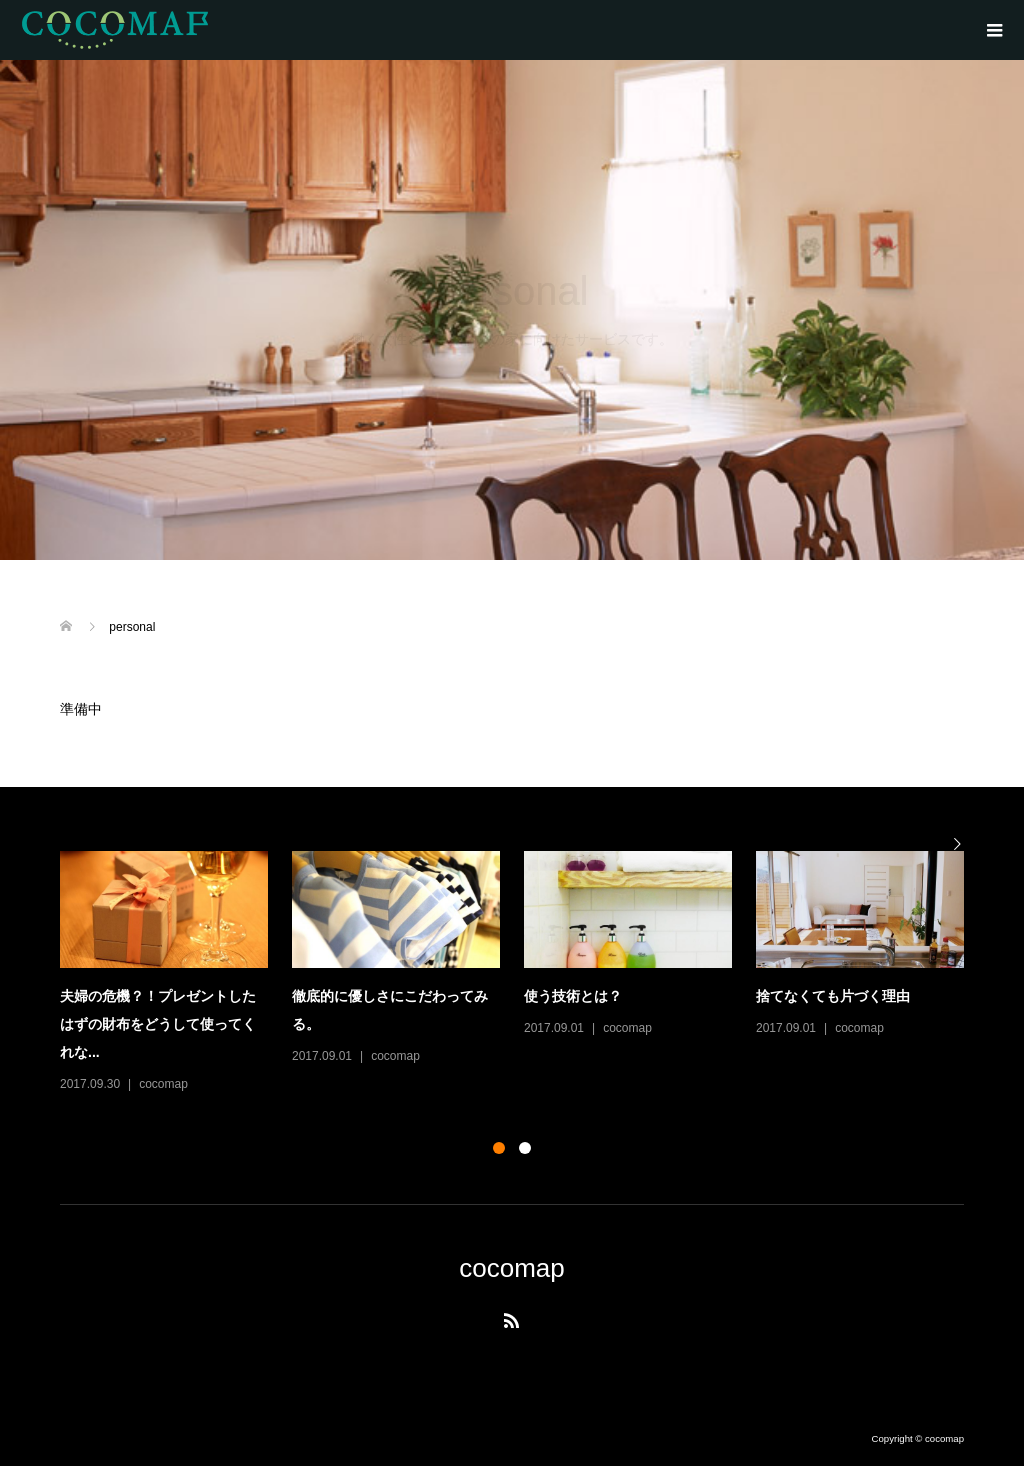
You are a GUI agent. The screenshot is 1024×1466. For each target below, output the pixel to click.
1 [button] (499, 1148)
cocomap (163, 1084)
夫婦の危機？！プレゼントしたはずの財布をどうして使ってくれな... (158, 1024)
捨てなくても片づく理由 (833, 996)
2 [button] (525, 1148)
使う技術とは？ (573, 996)
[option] (524, 973)
